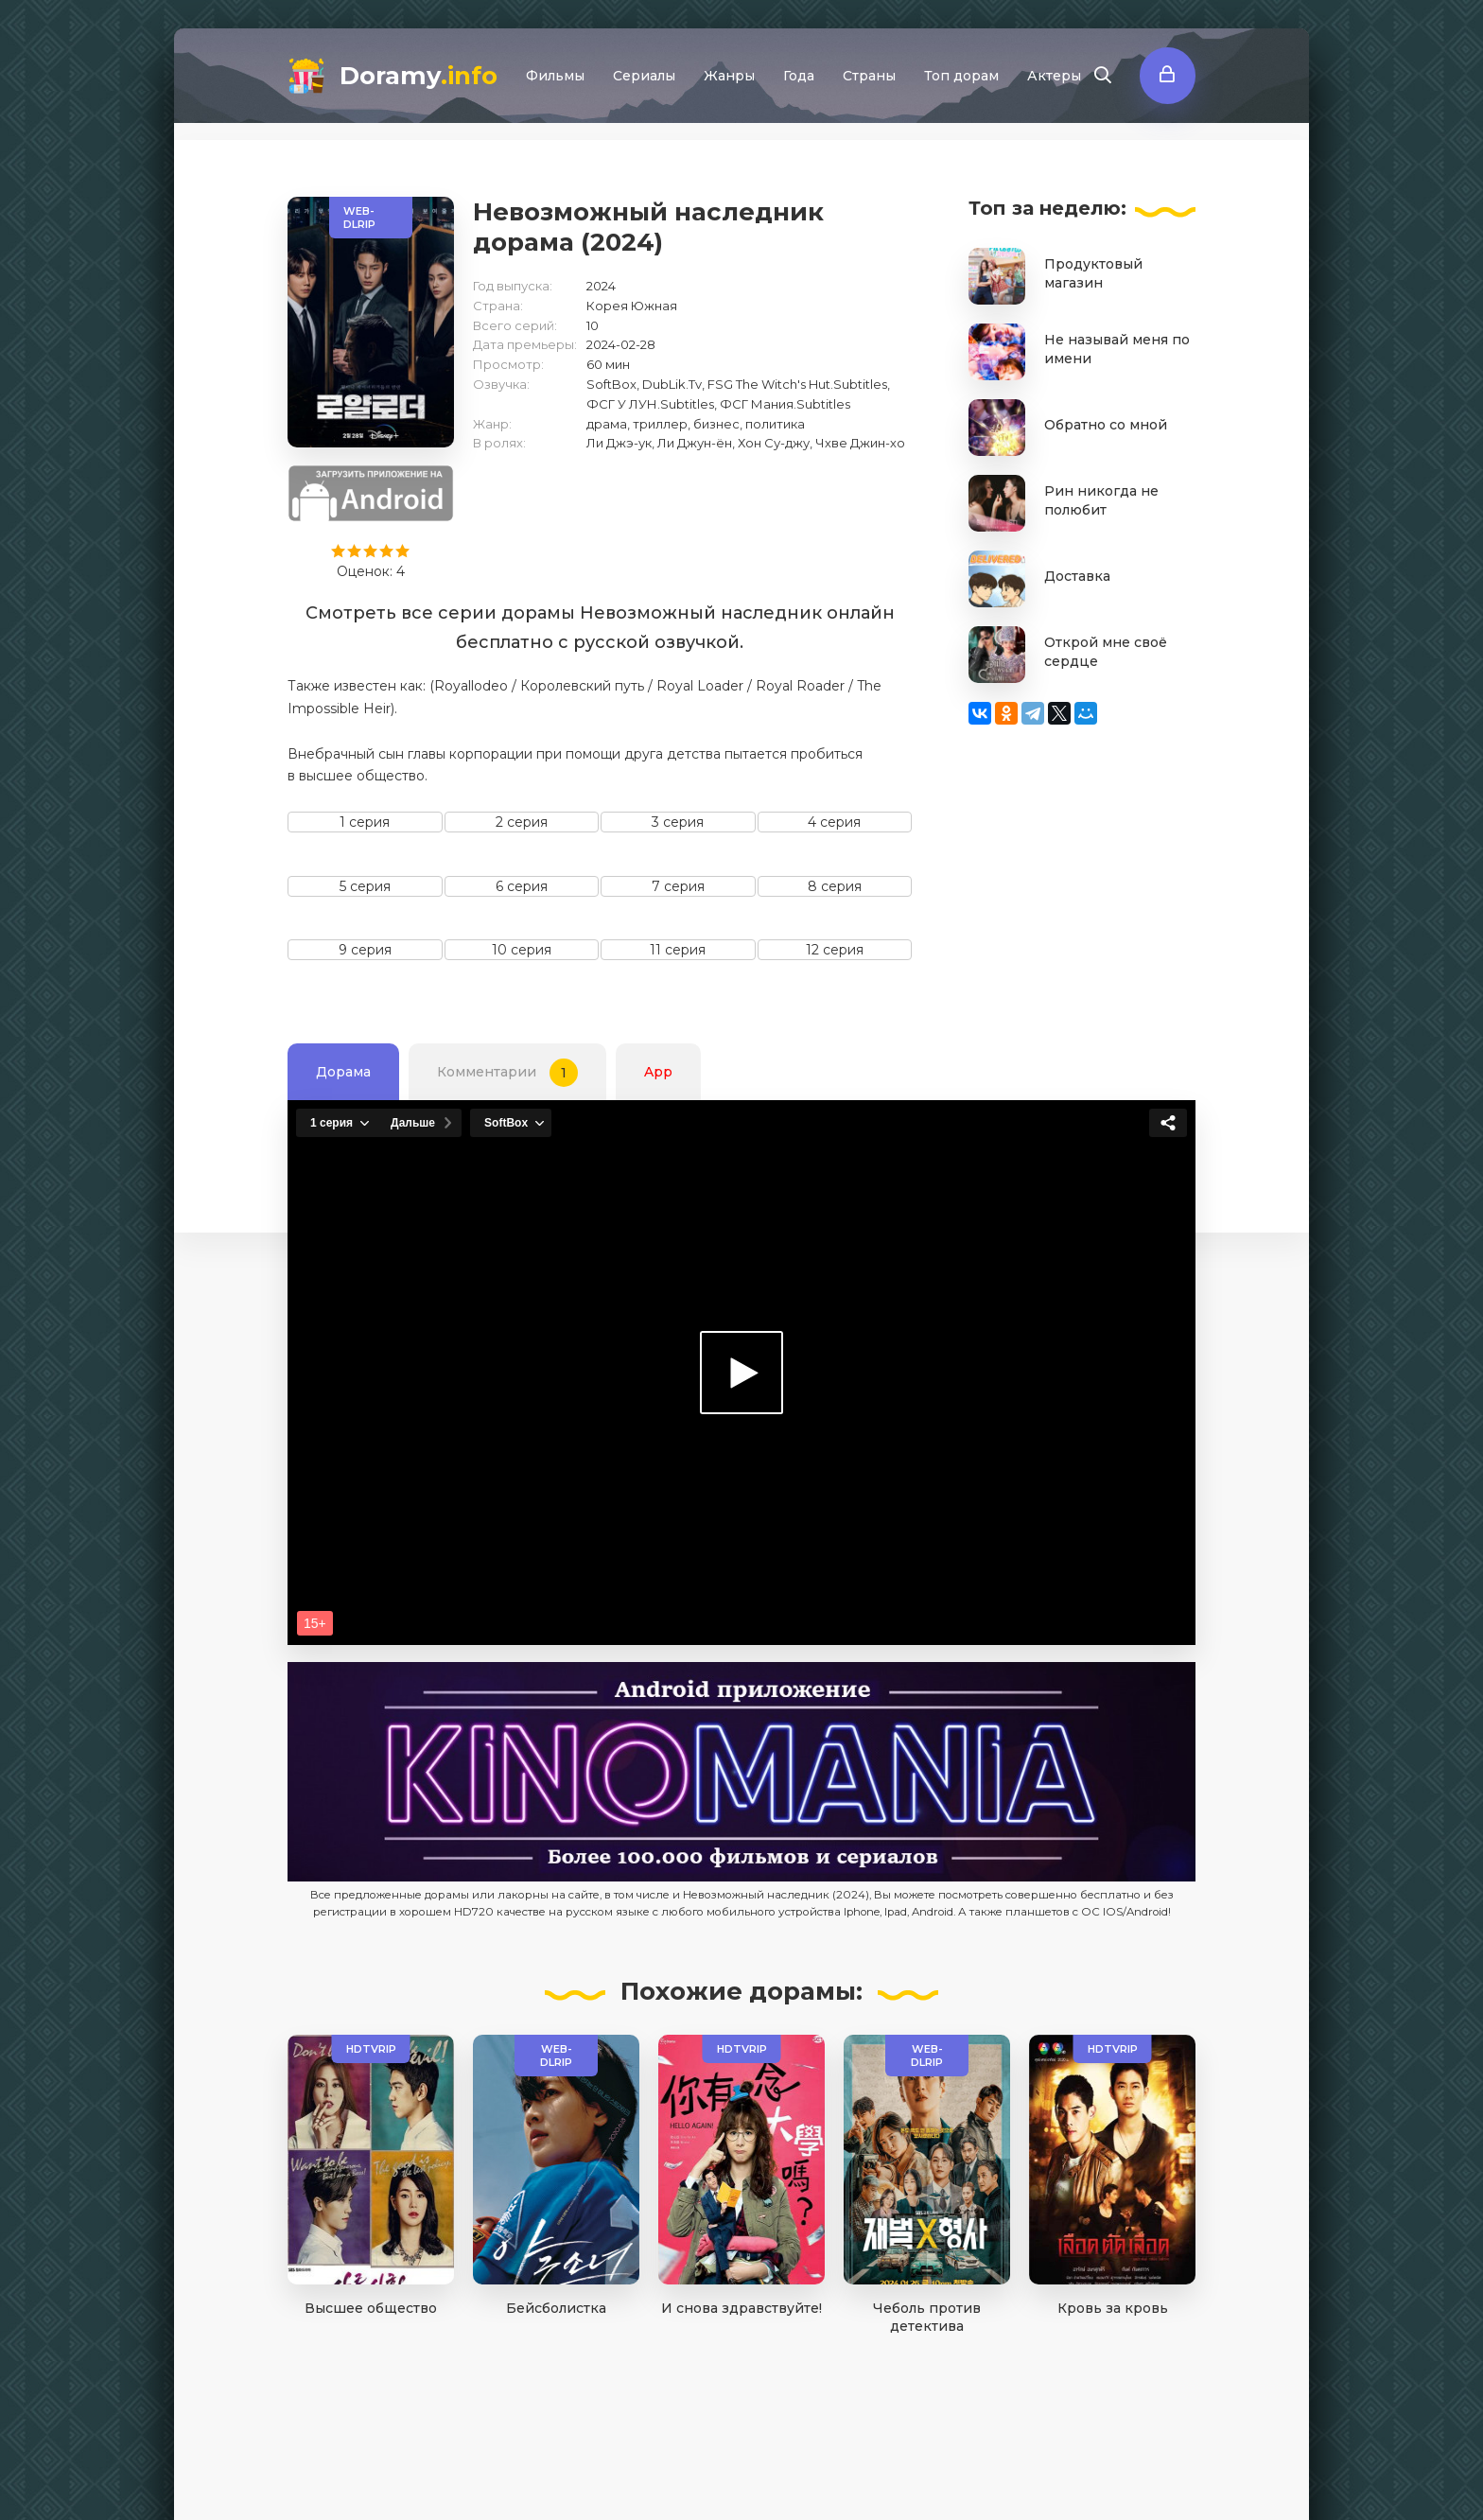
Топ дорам (961, 75)
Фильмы (555, 75)
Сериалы (644, 75)
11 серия (678, 949)
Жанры (729, 75)
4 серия (834, 822)
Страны (869, 75)
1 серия (365, 822)
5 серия (365, 886)
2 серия (522, 822)
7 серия (678, 886)
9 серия (365, 949)
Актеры (1054, 75)
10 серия (521, 949)
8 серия (835, 886)
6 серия (522, 886)
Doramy (418, 76)
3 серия (678, 822)
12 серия (835, 949)
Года (798, 75)
